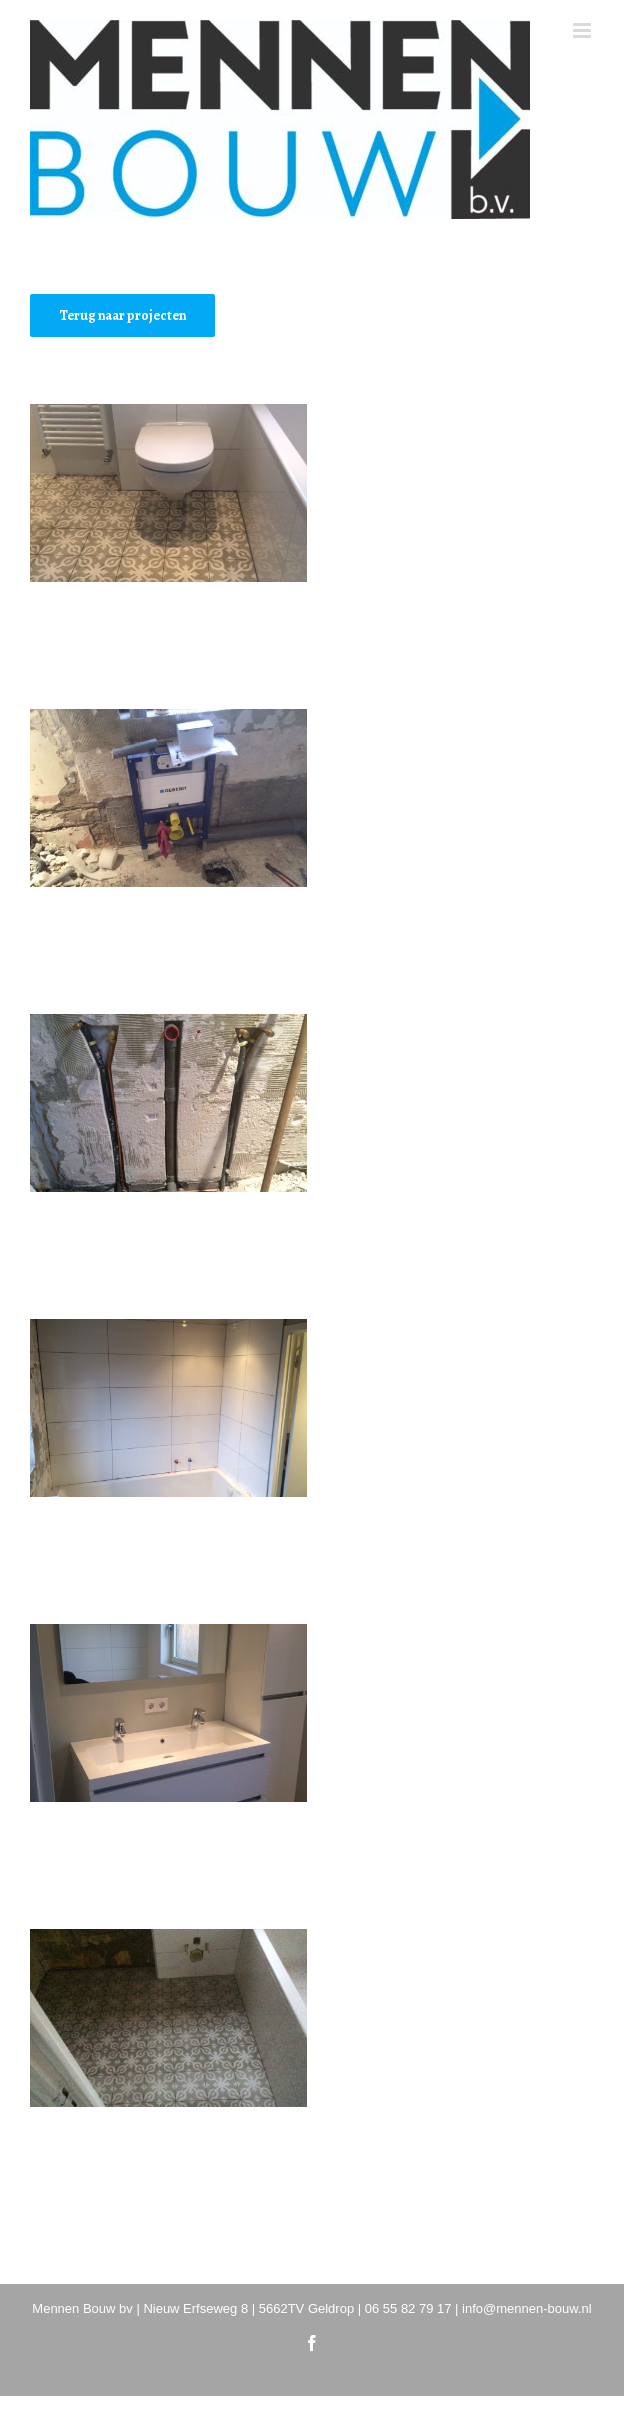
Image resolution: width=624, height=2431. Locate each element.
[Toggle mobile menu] (583, 30)
